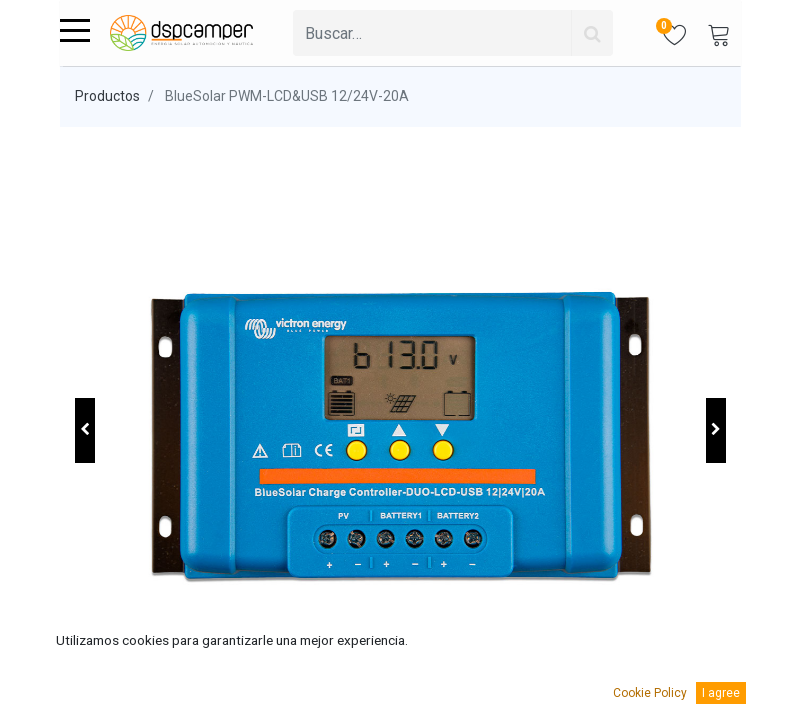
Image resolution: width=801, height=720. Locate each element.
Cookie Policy (650, 693)
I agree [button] (721, 693)
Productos (107, 96)
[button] (85, 430)
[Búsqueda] (592, 33)
